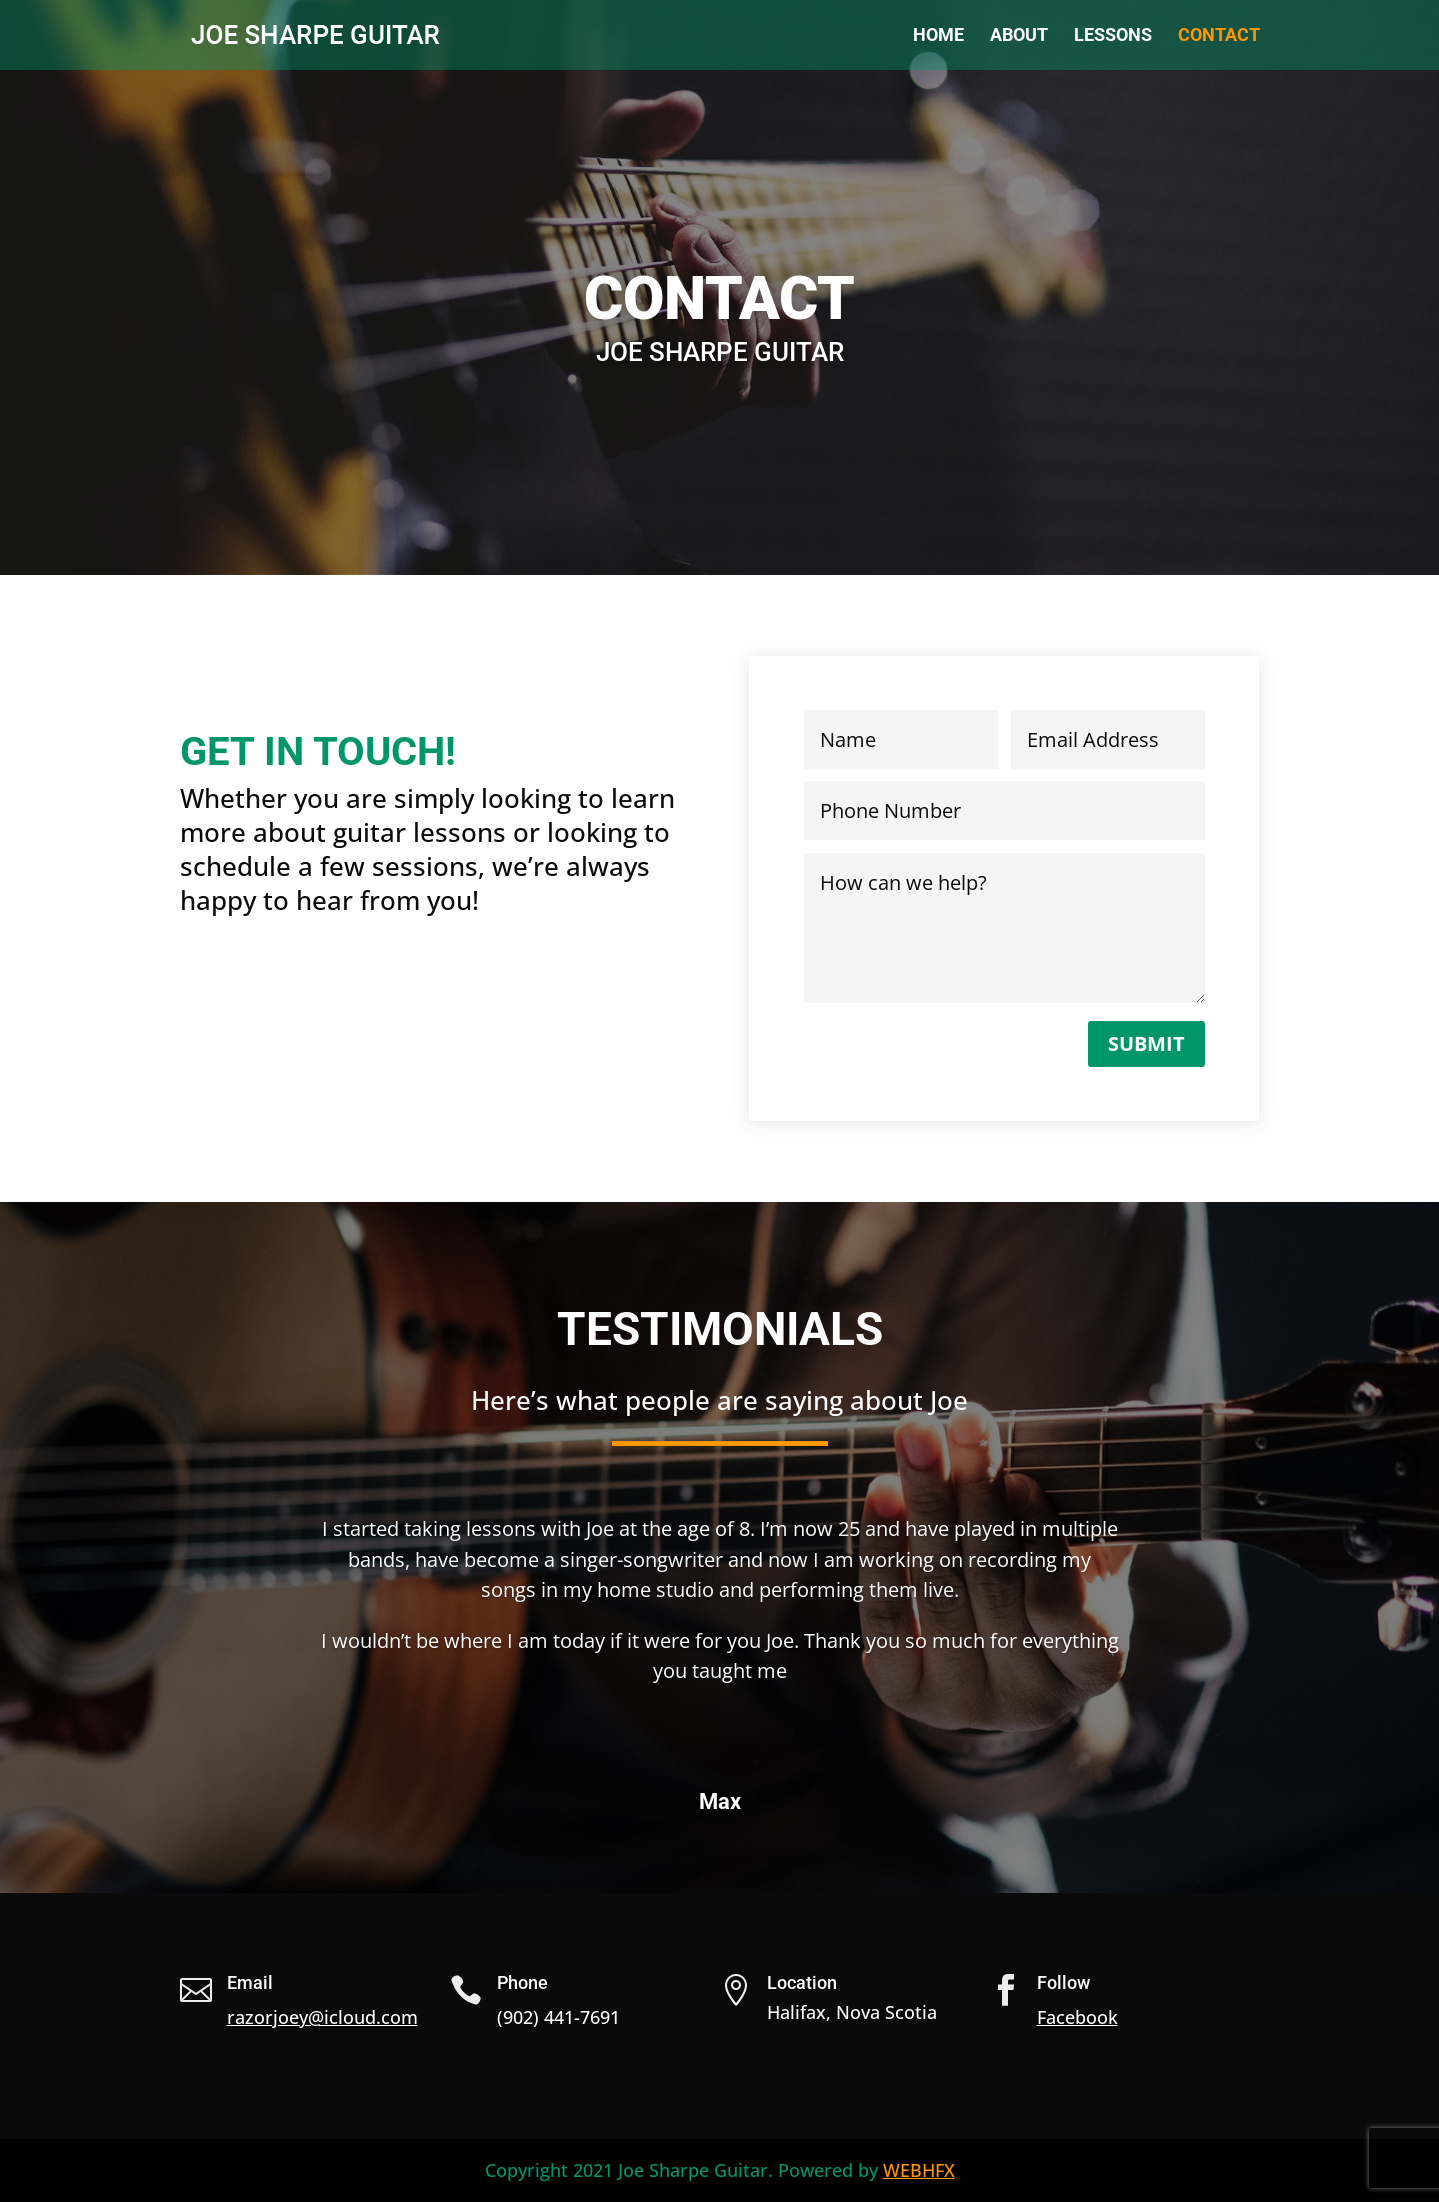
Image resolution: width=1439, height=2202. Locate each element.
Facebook (1077, 2017)
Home (938, 36)
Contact (1219, 36)
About (1019, 36)
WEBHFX (919, 2170)
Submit (1146, 1043)
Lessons (1113, 36)
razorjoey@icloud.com (322, 2017)
